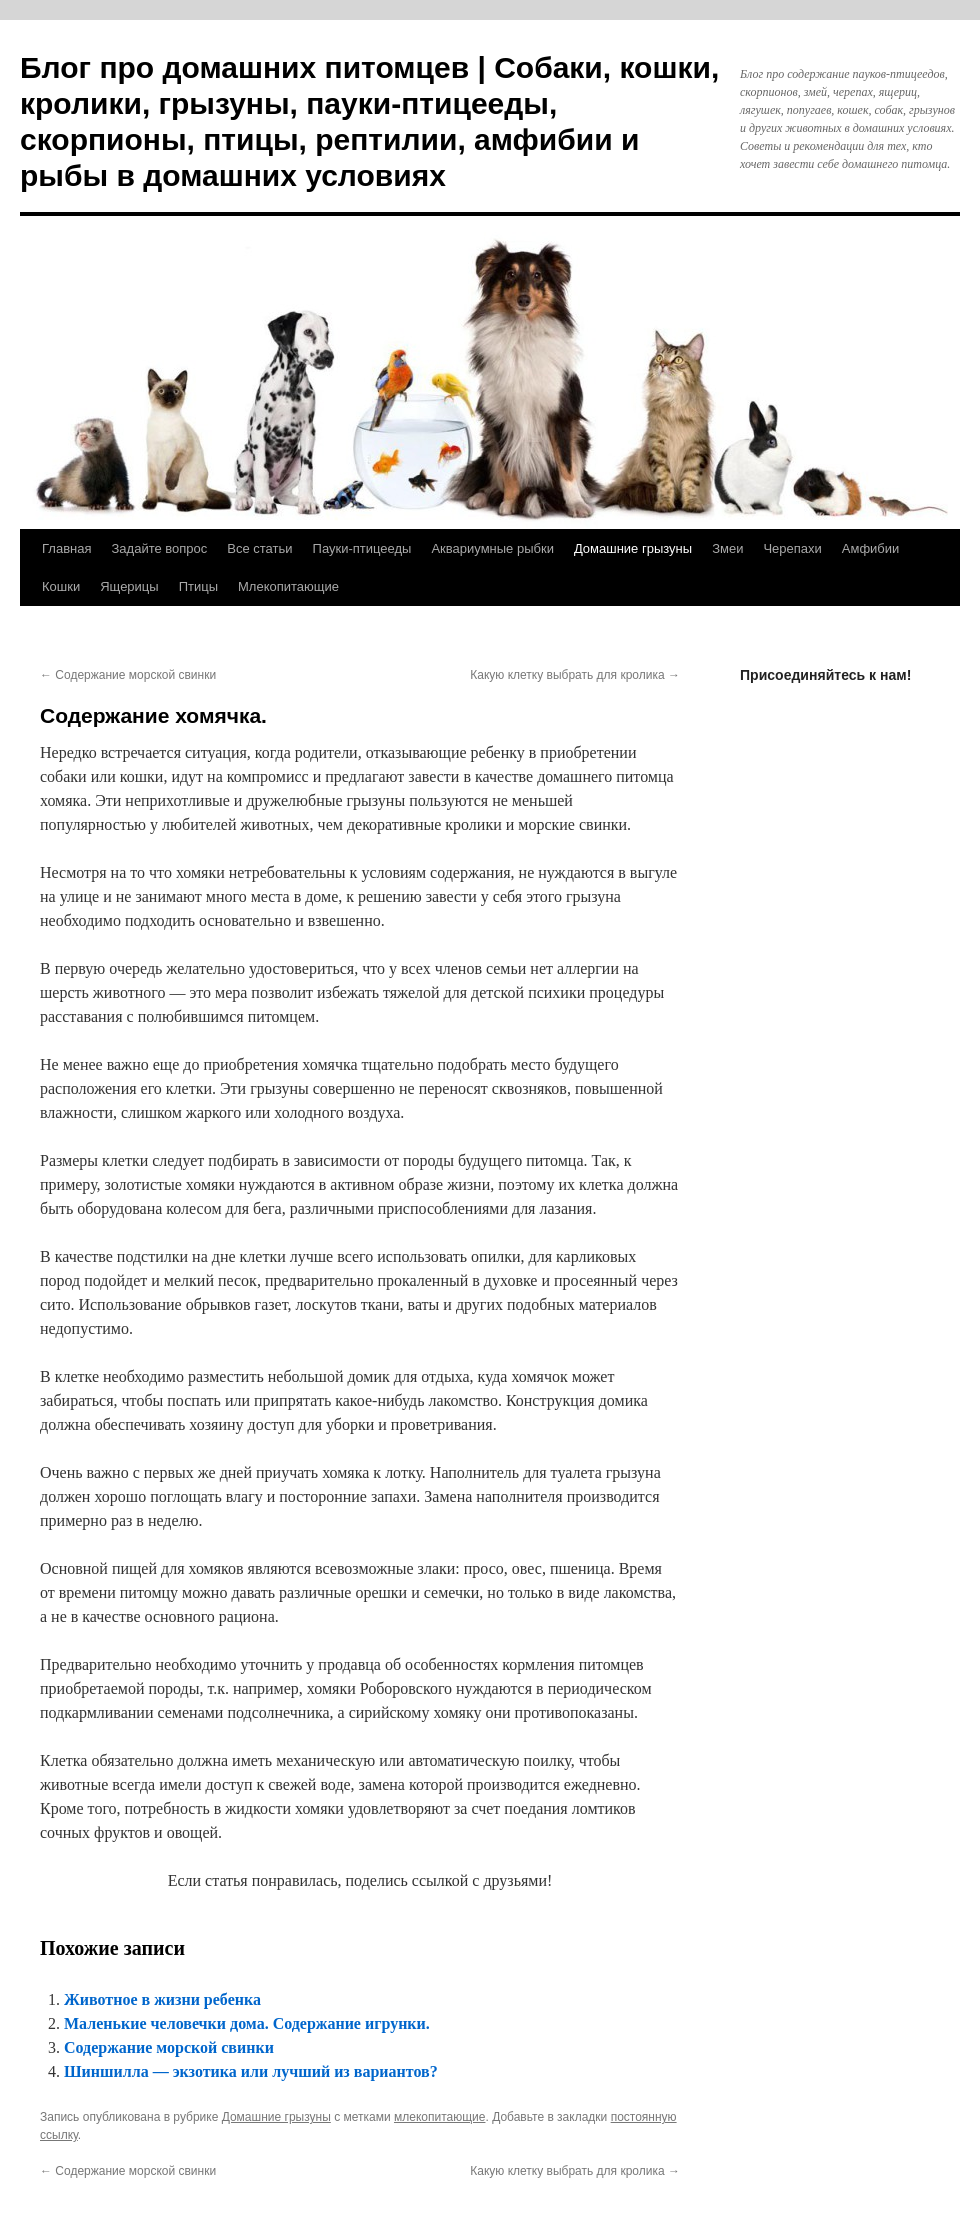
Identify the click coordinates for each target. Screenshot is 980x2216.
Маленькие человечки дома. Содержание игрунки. (247, 2023)
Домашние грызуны (633, 548)
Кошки (61, 586)
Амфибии (871, 548)
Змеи (727, 548)
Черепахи (792, 548)
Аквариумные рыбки (492, 548)
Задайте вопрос (159, 548)
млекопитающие (439, 2117)
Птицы (198, 586)
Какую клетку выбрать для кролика (575, 675)
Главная (66, 548)
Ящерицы (129, 586)
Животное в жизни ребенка (162, 1999)
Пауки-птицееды (362, 548)
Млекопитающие (288, 586)
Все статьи (259, 548)
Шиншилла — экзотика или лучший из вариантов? (251, 2071)
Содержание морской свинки (128, 675)
